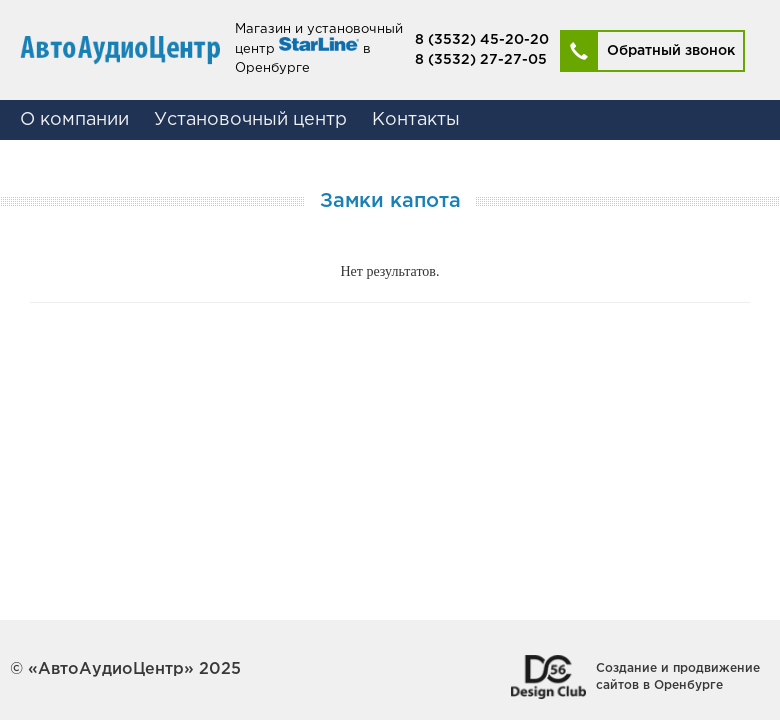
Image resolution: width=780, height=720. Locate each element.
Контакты (416, 120)
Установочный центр (250, 120)
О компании (74, 120)
